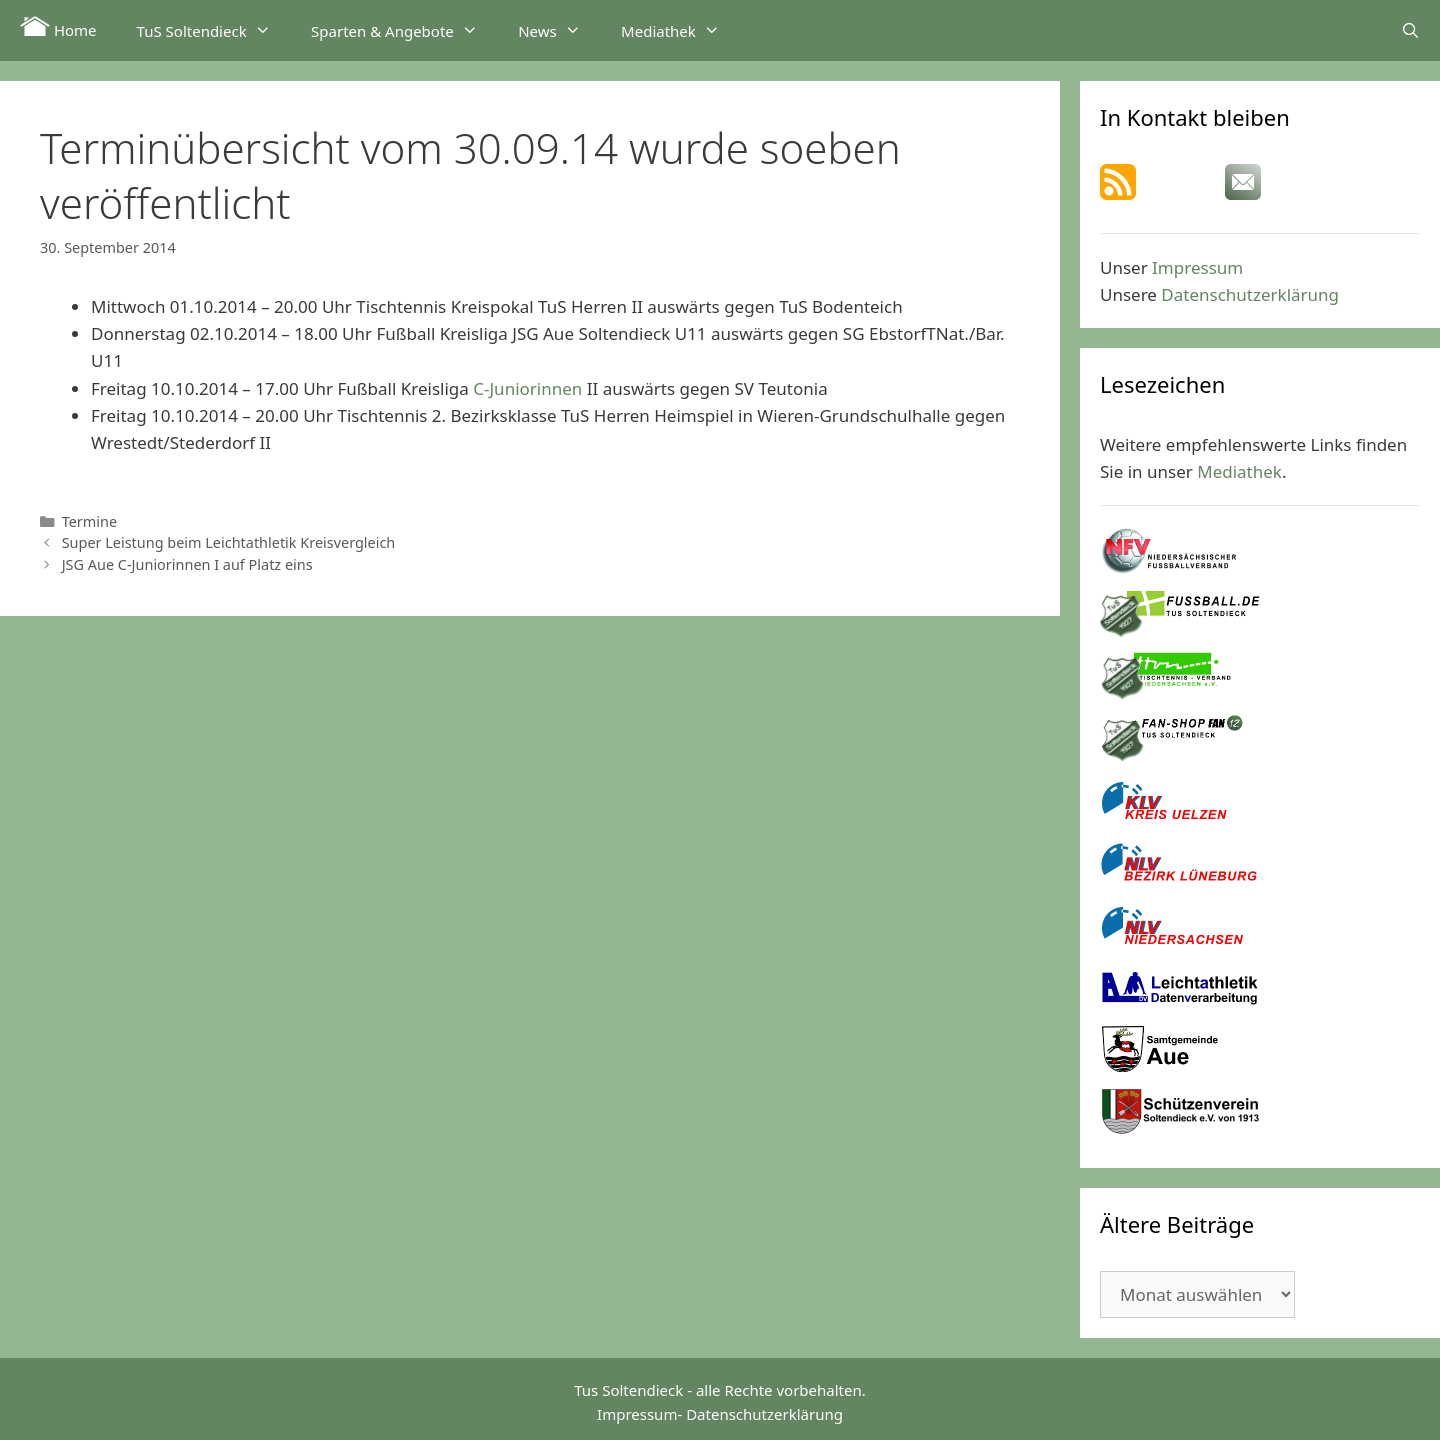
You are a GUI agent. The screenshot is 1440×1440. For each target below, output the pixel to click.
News (559, 30)
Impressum (1197, 267)
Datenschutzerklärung (1250, 294)
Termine (89, 521)
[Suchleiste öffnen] (1410, 30)
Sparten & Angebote (404, 30)
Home (58, 28)
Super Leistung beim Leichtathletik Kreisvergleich (229, 542)
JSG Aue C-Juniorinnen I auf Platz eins (187, 564)
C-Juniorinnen (527, 388)
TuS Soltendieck (214, 30)
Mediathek (680, 30)
